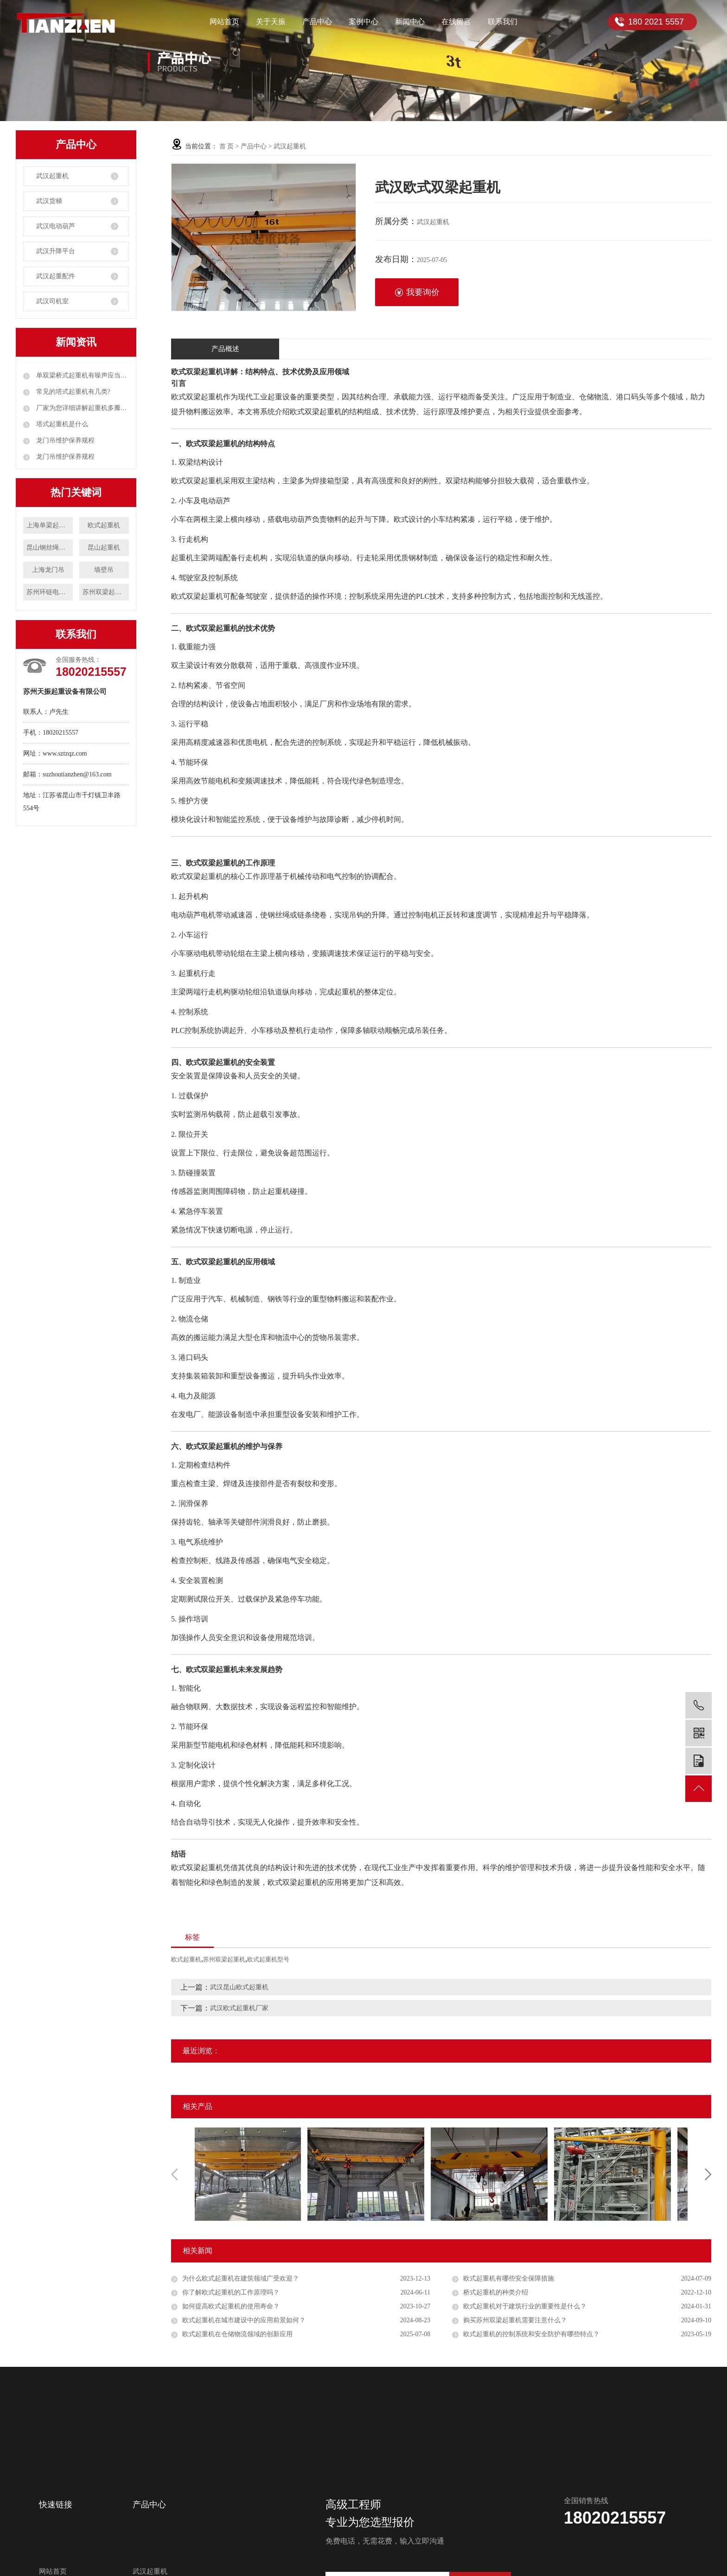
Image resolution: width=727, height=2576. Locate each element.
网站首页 (224, 22)
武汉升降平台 (55, 251)
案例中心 (363, 22)
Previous (174, 2174)
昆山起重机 (104, 547)
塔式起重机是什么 (61, 424)
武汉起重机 (52, 176)
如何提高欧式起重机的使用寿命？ (231, 2306)
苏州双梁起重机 (105, 592)
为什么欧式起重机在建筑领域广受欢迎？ (240, 2278)
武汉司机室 (52, 301)
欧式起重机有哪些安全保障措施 (508, 2278)
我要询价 (417, 292)
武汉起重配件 (55, 276)
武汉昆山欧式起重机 (239, 1987)
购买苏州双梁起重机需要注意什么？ (515, 2320)
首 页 (226, 146)
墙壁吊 (104, 569)
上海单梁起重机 (49, 525)
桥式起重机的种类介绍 (495, 2292)
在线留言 (456, 22)
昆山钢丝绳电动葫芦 (49, 547)
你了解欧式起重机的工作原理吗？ (231, 2292)
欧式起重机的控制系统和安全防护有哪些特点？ (531, 2334)
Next (708, 2174)
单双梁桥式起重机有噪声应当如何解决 (81, 375)
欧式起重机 (104, 525)
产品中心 (317, 22)
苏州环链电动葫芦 (49, 592)
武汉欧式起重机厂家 (239, 2008)
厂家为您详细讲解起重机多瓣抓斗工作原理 (81, 407)
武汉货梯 (49, 201)
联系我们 (502, 22)
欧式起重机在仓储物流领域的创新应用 (237, 2334)
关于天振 (271, 22)
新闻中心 (410, 22)
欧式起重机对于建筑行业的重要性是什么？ (525, 2306)
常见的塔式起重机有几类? (72, 391)
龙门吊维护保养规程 (64, 440)
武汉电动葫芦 (55, 226)
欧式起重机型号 (268, 1959)
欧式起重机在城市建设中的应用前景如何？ (244, 2320)
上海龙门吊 (48, 569)
